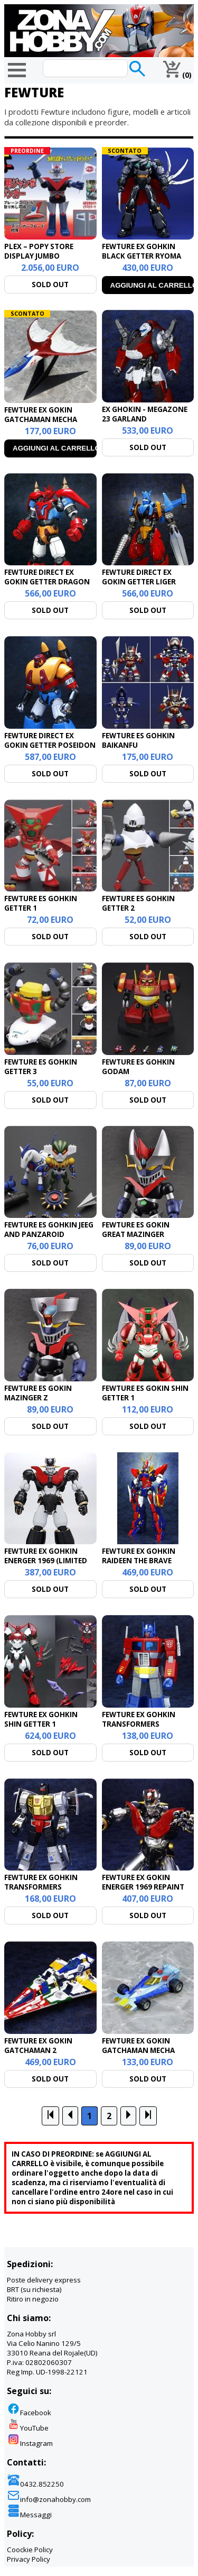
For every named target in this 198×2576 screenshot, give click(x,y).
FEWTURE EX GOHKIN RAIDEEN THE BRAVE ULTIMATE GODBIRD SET (144, 1560)
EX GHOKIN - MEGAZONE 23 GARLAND (144, 414)
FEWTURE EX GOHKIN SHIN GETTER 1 (41, 1719)
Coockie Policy (30, 2549)
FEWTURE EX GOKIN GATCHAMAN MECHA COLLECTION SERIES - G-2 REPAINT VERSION (146, 2055)
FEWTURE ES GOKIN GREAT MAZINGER (135, 1229)
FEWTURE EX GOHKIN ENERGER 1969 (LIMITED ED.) (45, 1560)
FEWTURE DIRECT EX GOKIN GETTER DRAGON (47, 576)
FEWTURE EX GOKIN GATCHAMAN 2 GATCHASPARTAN (38, 2050)
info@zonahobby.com (49, 2499)
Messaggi (29, 2514)
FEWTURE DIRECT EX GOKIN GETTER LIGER (139, 576)
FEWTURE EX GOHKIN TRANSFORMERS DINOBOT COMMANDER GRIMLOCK (46, 1892)
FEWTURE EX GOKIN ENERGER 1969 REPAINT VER (143, 1887)
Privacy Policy (28, 2559)
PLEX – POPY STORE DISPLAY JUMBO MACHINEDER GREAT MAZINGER (40, 261)
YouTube (28, 2428)
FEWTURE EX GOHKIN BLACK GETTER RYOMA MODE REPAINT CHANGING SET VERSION (145, 261)
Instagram (30, 2443)
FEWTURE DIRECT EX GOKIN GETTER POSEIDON (50, 740)
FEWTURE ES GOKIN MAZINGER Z (38, 1392)
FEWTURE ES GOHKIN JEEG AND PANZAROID (48, 1229)
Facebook (29, 2412)
